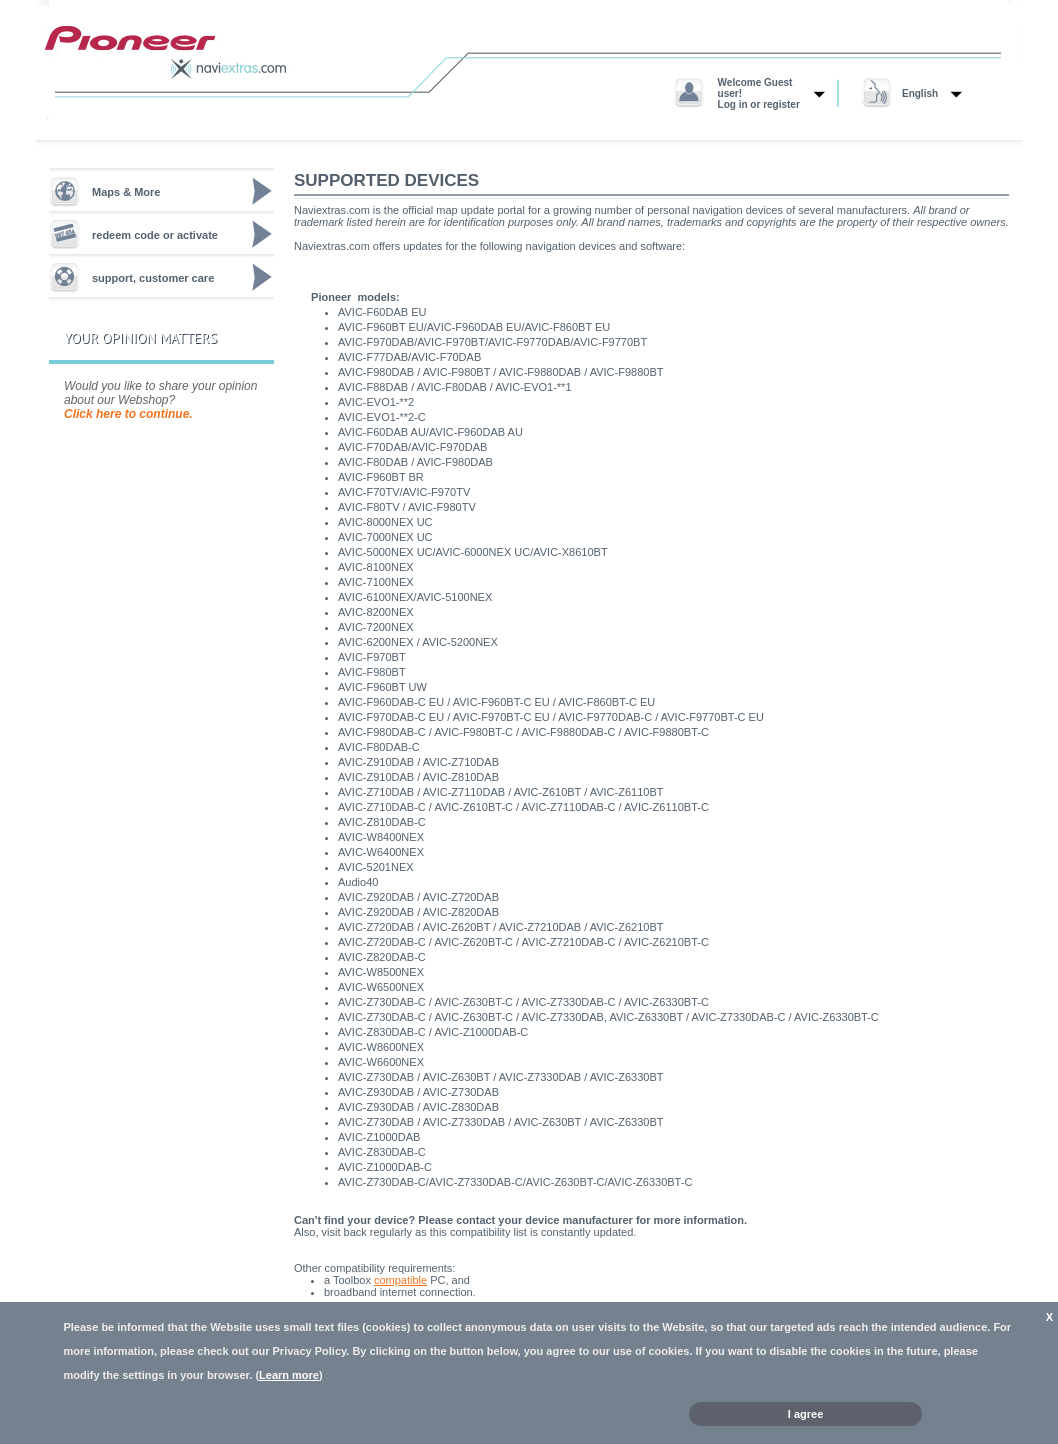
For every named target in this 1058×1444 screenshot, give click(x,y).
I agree (805, 1414)
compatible (400, 1280)
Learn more (289, 1375)
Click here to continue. (128, 414)
